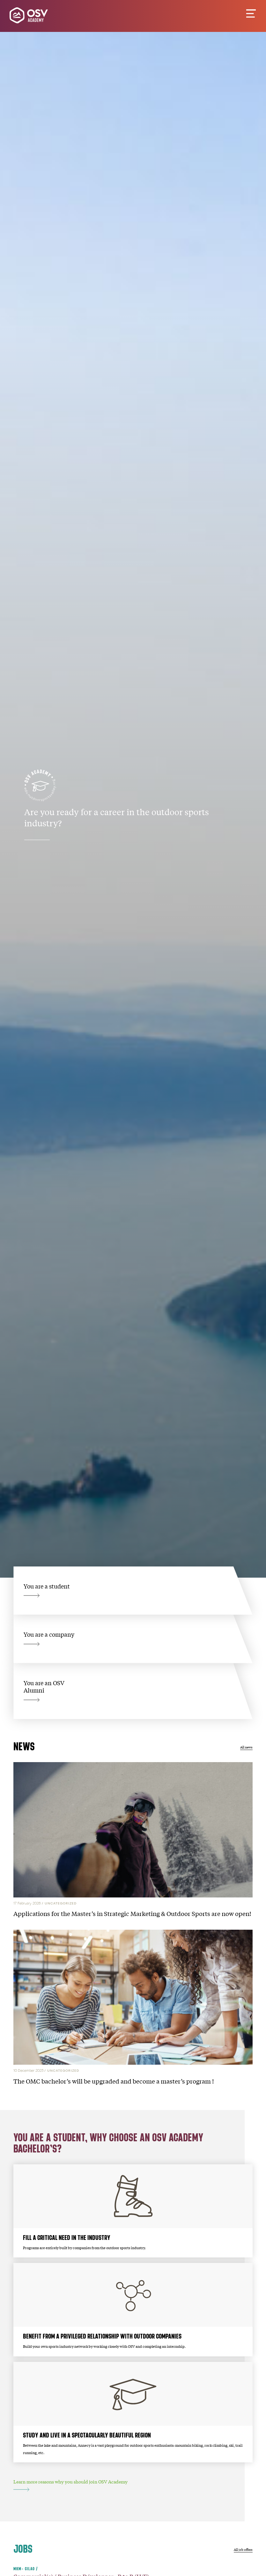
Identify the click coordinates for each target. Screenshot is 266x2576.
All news (246, 1747)
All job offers (243, 2549)
